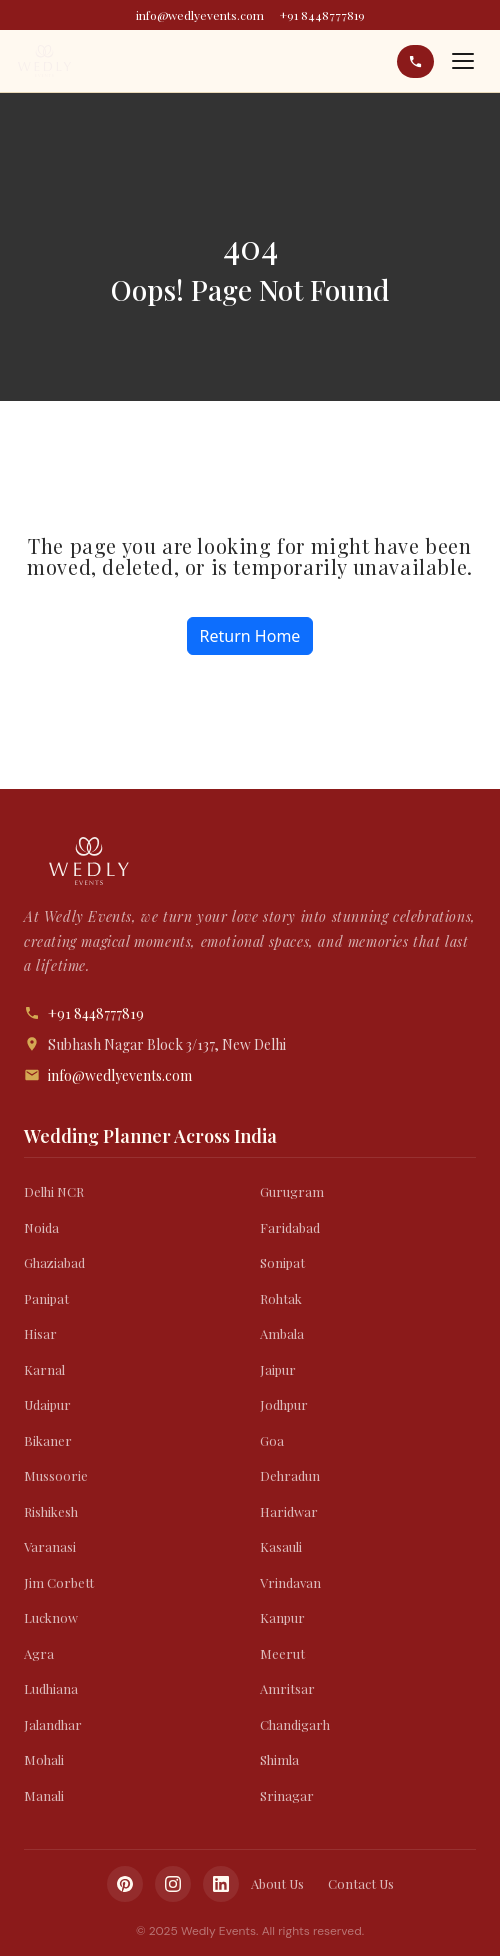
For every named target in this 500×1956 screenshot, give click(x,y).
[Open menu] (463, 61)
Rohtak (281, 1298)
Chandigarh (295, 1724)
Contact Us (361, 1883)
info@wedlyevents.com (200, 15)
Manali (44, 1795)
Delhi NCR (54, 1191)
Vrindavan (290, 1582)
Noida (41, 1227)
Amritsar (287, 1688)
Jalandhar (53, 1724)
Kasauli (281, 1546)
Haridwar (289, 1511)
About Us (277, 1883)
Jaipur (278, 1369)
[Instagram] (173, 1884)
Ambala (282, 1333)
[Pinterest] (125, 1884)
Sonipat (282, 1262)
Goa (272, 1440)
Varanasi (50, 1546)
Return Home (250, 636)
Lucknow (51, 1617)
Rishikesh (51, 1511)
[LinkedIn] (221, 1884)
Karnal (44, 1369)
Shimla (279, 1759)
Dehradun (290, 1475)
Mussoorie (56, 1475)
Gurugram (292, 1191)
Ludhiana (51, 1688)
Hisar (40, 1333)
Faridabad (290, 1227)
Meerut (282, 1653)
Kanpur (282, 1617)
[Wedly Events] (44, 61)
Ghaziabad (54, 1262)
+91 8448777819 (322, 15)
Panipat (46, 1298)
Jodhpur (284, 1404)
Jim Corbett (59, 1582)
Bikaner (48, 1440)
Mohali (44, 1759)
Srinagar (287, 1795)
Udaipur (47, 1404)
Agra (39, 1653)
